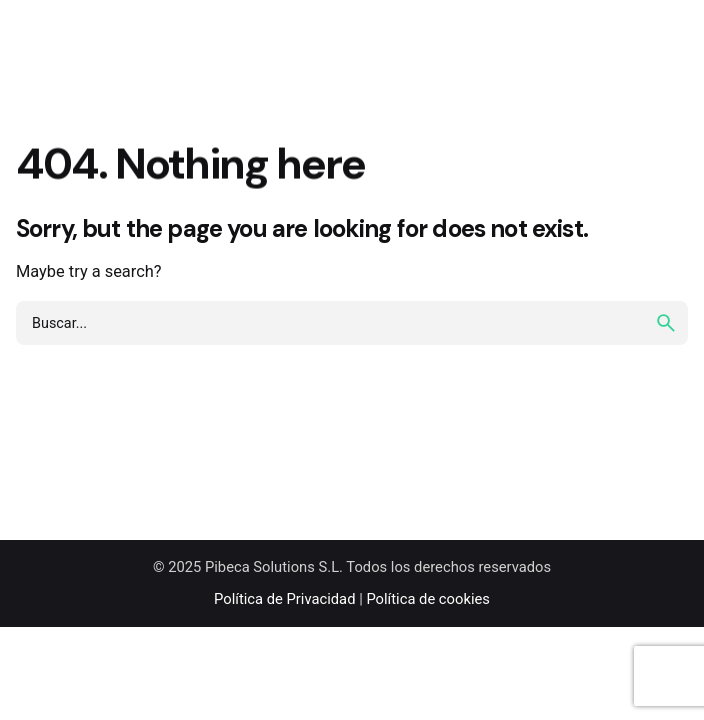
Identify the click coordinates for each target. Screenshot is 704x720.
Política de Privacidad (284, 599)
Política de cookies (428, 599)
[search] (666, 323)
